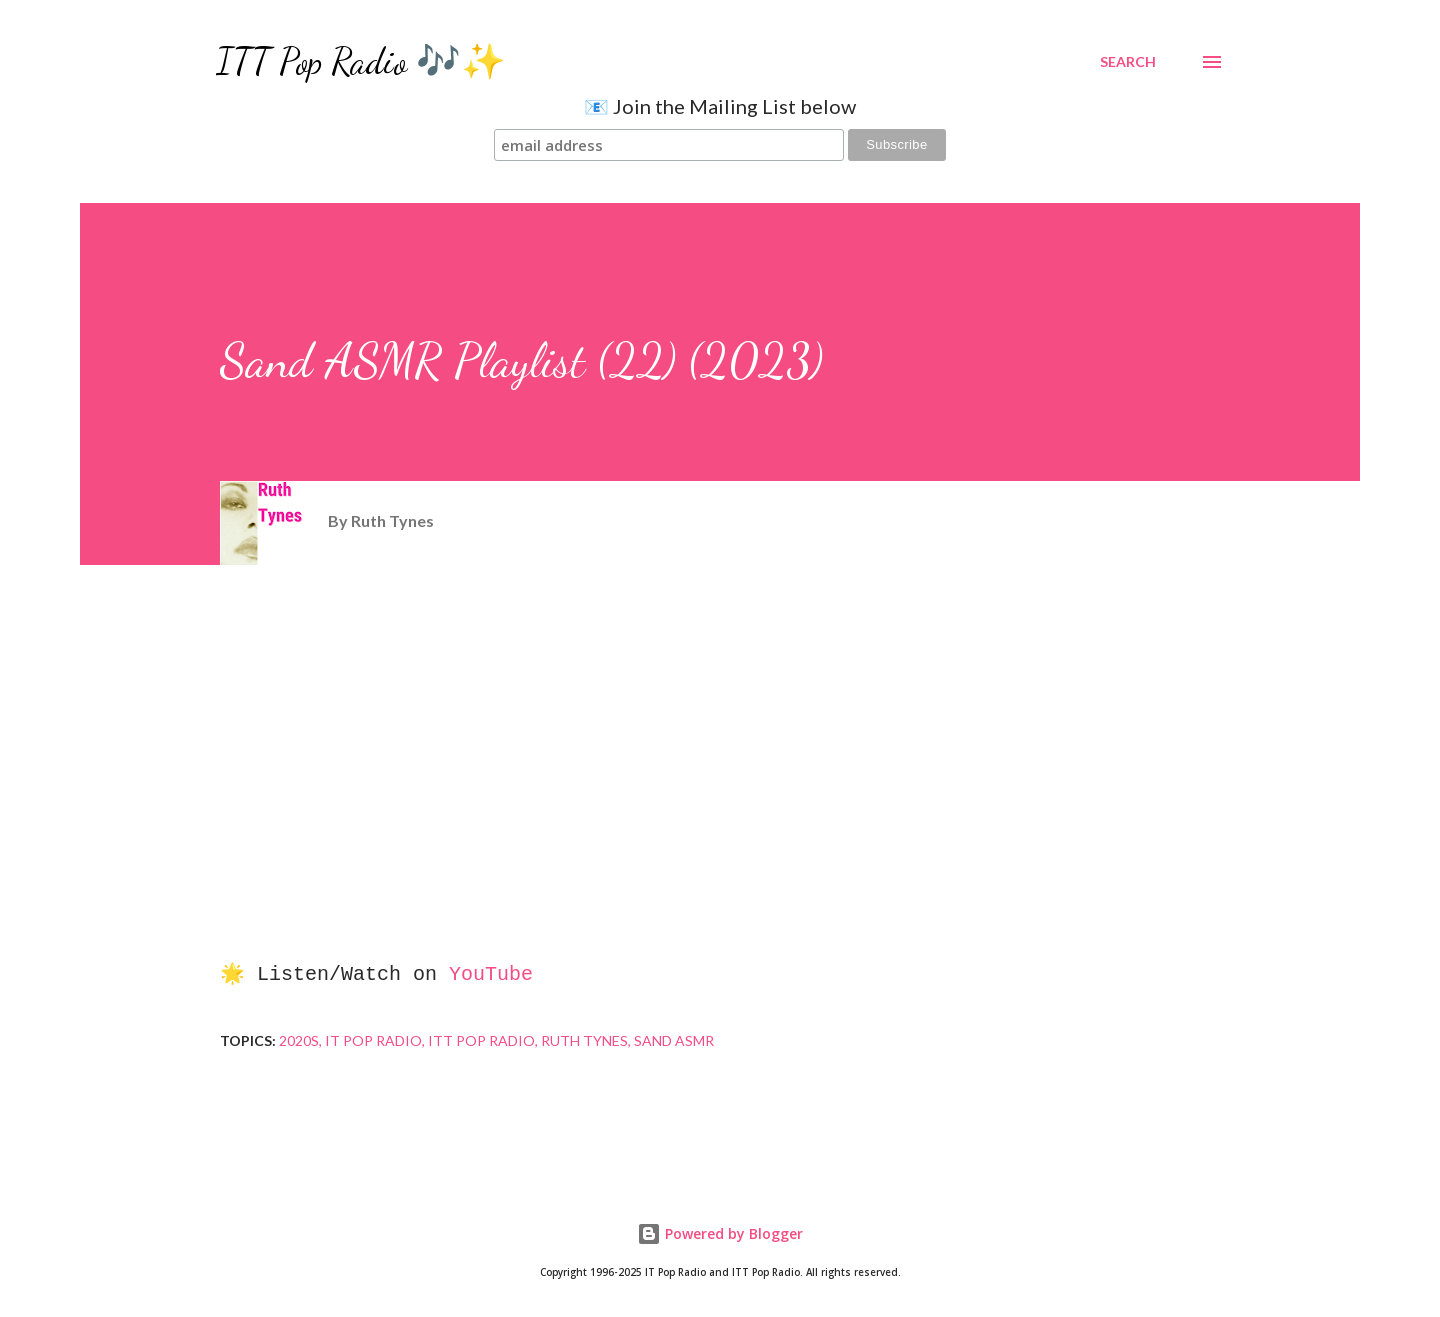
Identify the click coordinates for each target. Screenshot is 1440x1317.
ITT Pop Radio (481, 1040)
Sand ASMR (674, 1040)
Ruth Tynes (584, 1040)
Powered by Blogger (720, 1233)
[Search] (1128, 62)
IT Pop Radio (373, 1040)
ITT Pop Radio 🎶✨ (361, 61)
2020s (299, 1040)
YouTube (491, 974)
